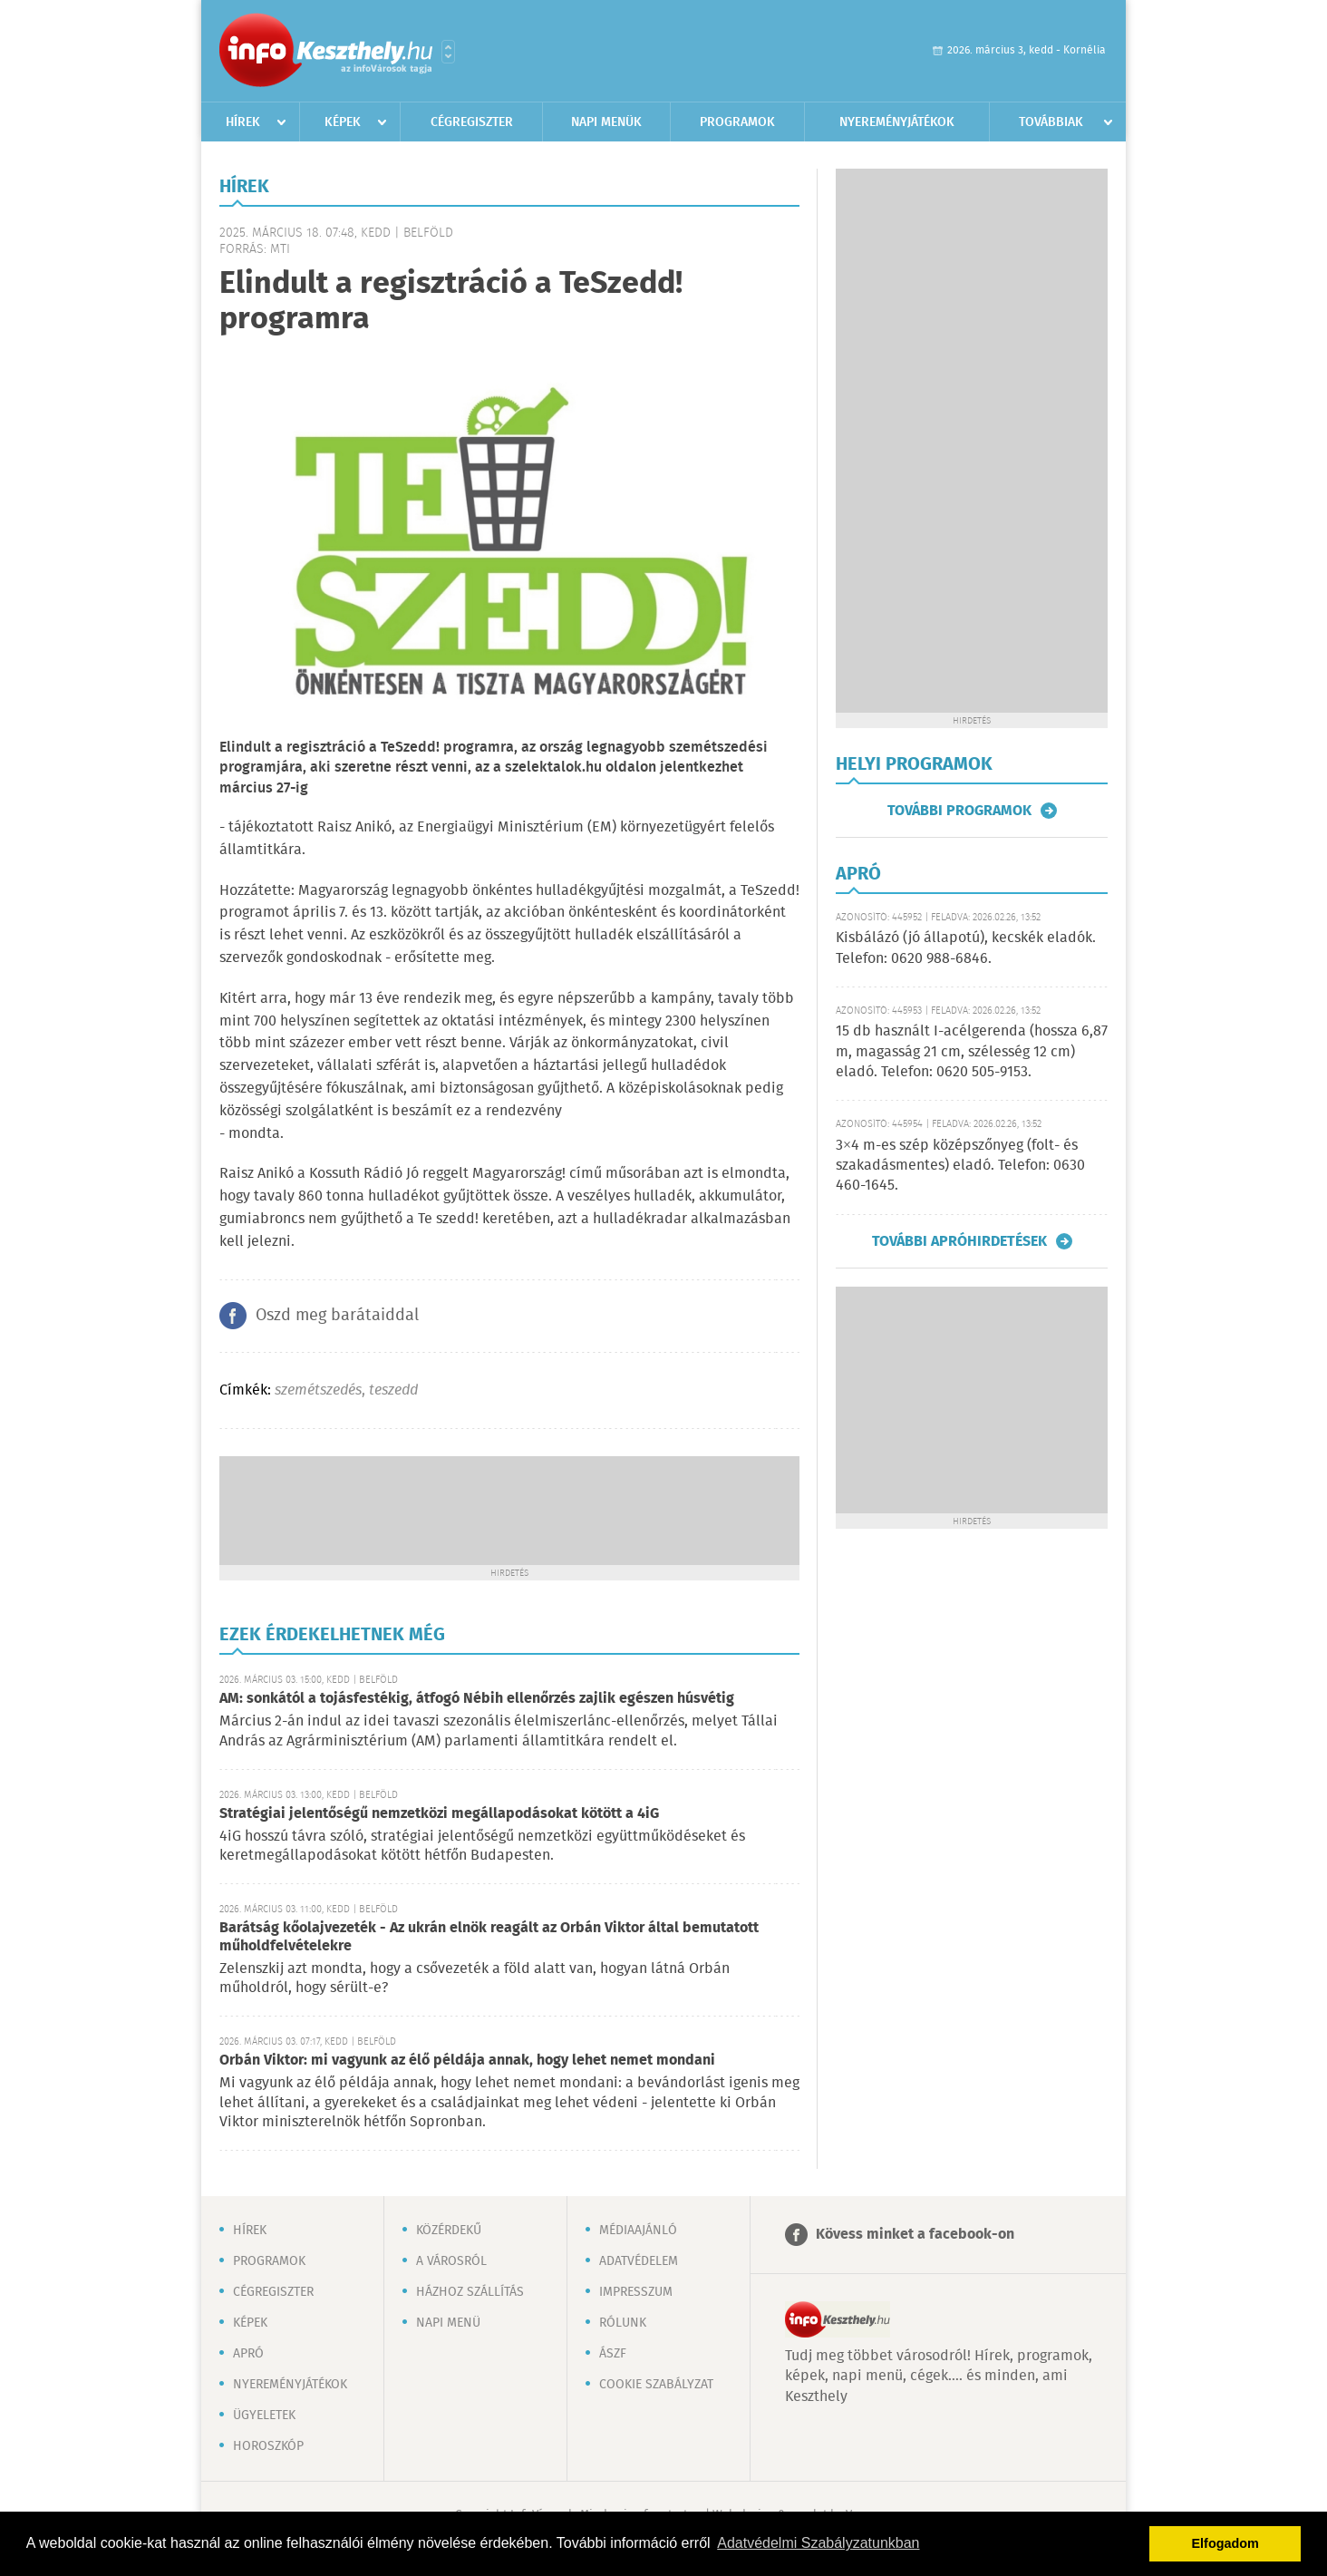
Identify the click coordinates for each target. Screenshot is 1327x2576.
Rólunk (622, 2323)
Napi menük (606, 122)
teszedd (393, 1390)
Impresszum (636, 2292)
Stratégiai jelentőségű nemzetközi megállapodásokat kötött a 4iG (439, 1814)
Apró (248, 2354)
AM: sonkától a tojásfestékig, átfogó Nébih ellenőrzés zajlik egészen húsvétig (476, 1698)
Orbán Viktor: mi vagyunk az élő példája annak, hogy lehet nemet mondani (467, 2060)
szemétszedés (318, 1390)
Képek (342, 122)
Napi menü (448, 2323)
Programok (737, 122)
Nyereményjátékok (896, 122)
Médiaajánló (638, 2231)
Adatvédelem (638, 2261)
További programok (959, 810)
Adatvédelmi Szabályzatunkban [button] (818, 2543)
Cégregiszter (472, 122)
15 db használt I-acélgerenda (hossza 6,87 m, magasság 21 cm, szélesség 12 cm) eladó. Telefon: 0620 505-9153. (972, 1052)
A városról (451, 2261)
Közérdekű (448, 2231)
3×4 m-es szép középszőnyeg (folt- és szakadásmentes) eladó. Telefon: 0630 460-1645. (960, 1166)
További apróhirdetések (959, 1241)
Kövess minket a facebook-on (915, 2234)
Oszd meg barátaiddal (337, 1315)
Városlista (448, 51)
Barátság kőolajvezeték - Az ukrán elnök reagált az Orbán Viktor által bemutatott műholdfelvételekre (489, 1937)
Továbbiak (1051, 122)
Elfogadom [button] (1225, 2543)
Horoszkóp (268, 2446)
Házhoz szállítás (470, 2292)
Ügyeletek (264, 2415)
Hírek (243, 122)
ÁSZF (612, 2354)
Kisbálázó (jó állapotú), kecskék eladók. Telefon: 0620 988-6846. (966, 948)
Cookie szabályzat (656, 2385)
